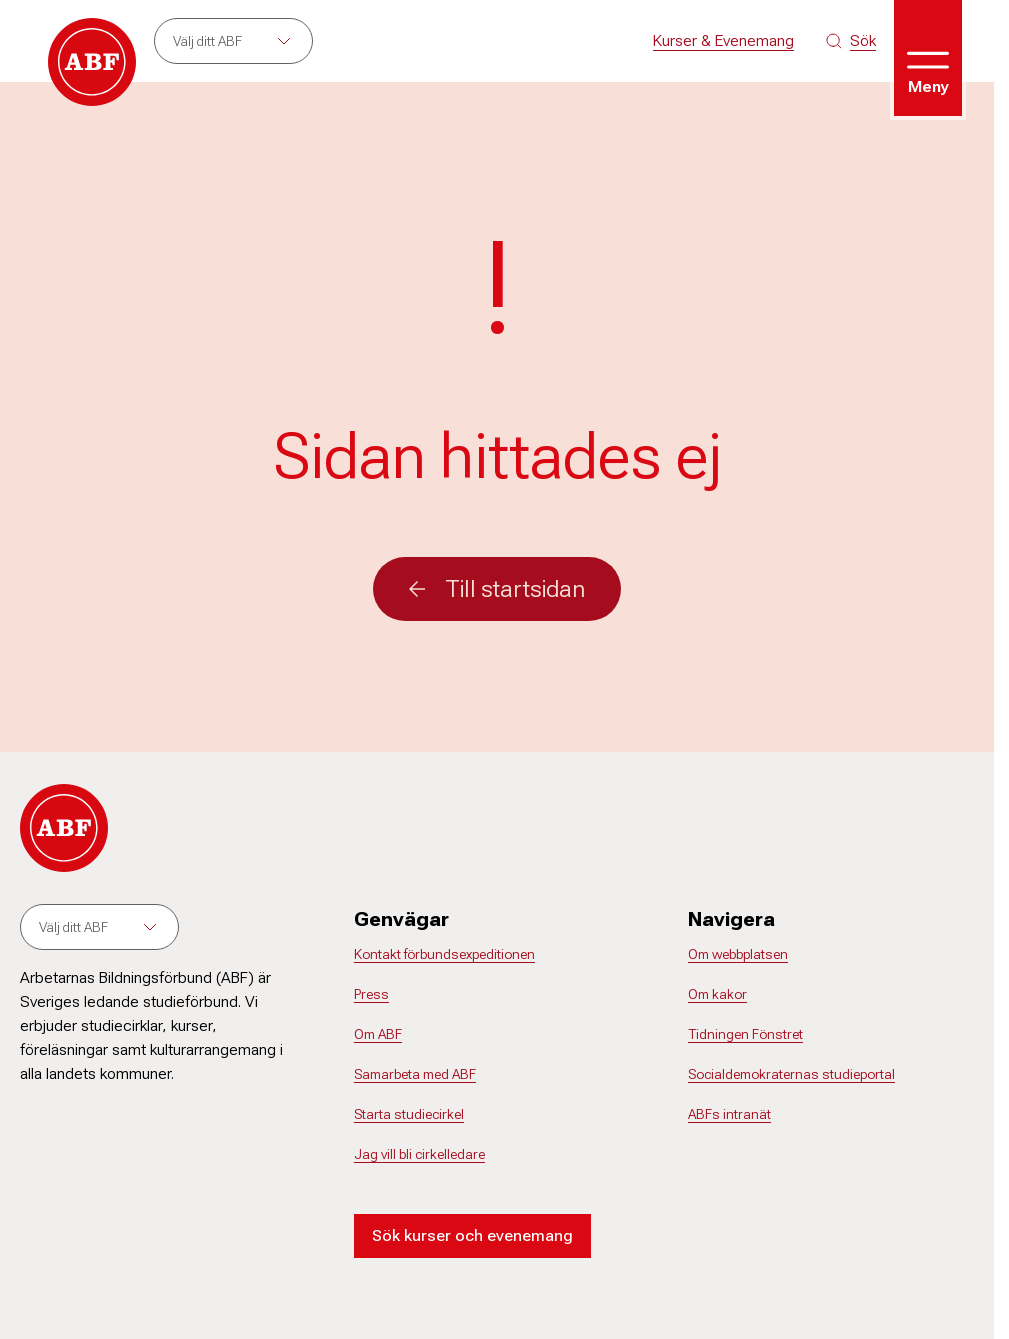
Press (371, 994)
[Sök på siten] (851, 41)
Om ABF (378, 1034)
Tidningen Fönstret (745, 1034)
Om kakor (717, 994)
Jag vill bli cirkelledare (419, 1154)
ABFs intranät (729, 1114)
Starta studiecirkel (409, 1114)
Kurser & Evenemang (723, 40)
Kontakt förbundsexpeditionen (444, 954)
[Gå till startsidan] (92, 62)
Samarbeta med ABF (415, 1074)
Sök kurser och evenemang (472, 1235)
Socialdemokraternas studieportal (791, 1074)
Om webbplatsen (738, 954)
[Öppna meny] (928, 58)
